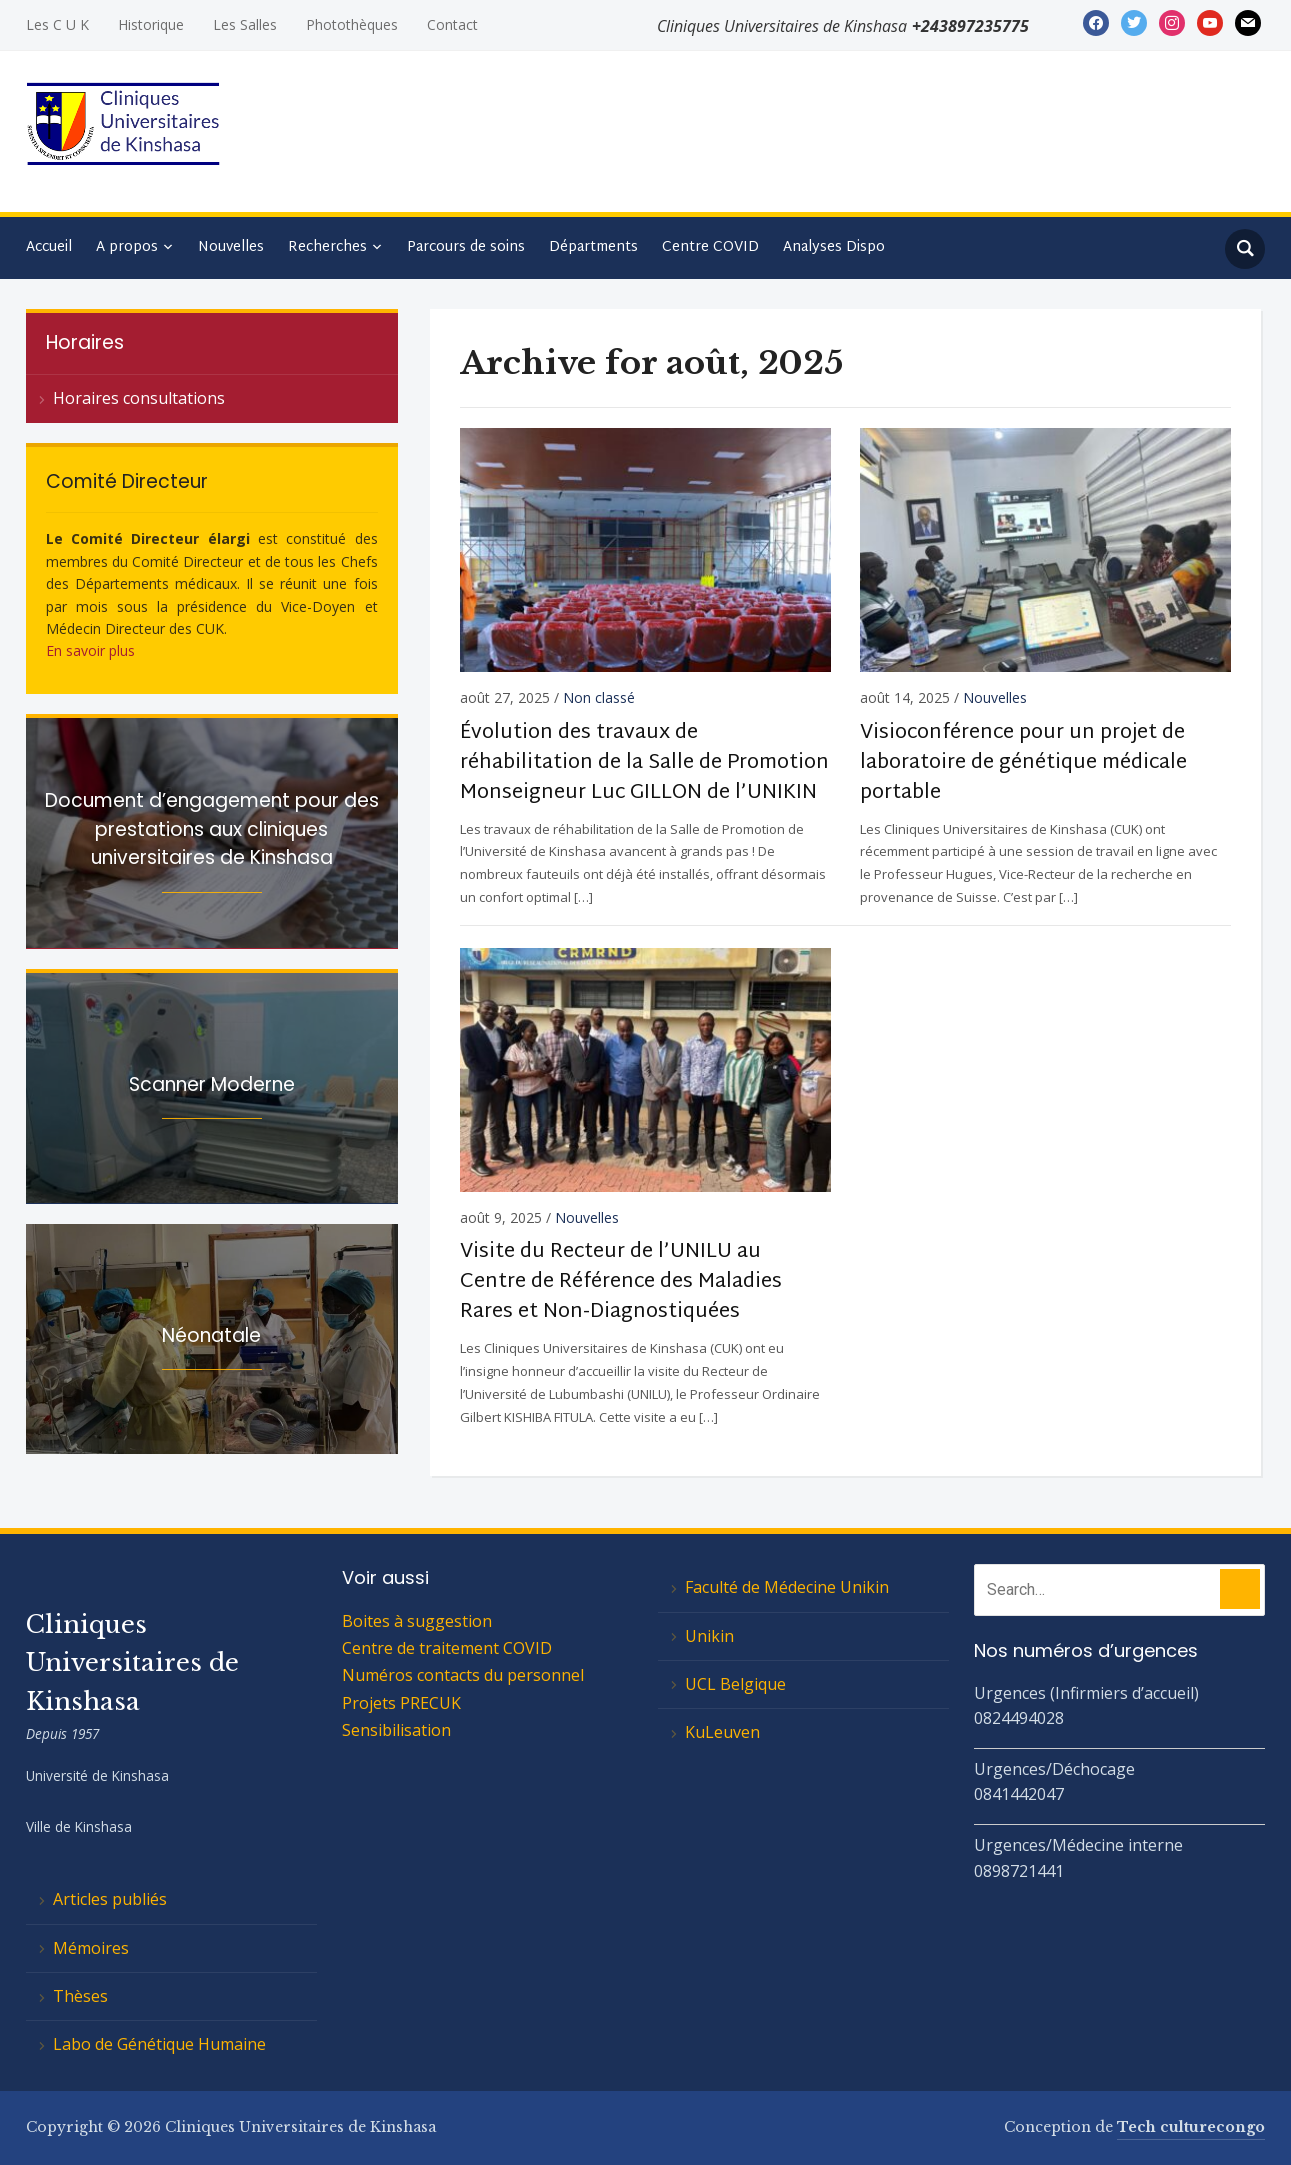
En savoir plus (90, 650)
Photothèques (352, 24)
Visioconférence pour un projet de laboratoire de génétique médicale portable (1023, 763)
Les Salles (245, 24)
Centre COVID (710, 247)
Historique (151, 24)
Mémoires (91, 1948)
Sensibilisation (396, 1730)
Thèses (80, 1996)
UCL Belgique (735, 1684)
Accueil (49, 247)
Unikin (709, 1636)
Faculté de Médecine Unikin (787, 1587)
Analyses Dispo (834, 247)
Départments (593, 247)
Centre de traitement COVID (447, 1648)
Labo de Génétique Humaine (159, 2044)
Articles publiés (110, 1899)
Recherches (327, 247)
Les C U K (57, 24)
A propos (127, 247)
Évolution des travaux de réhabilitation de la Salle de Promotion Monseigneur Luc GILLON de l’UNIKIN (644, 763)
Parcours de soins (466, 247)
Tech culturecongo (1191, 2127)
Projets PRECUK (401, 1703)
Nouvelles (231, 247)
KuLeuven (722, 1732)
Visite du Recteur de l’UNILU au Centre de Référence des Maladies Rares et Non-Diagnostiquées (621, 1282)
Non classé (599, 697)
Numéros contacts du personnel (463, 1675)
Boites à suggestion (417, 1621)
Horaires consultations (139, 398)
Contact (452, 24)
